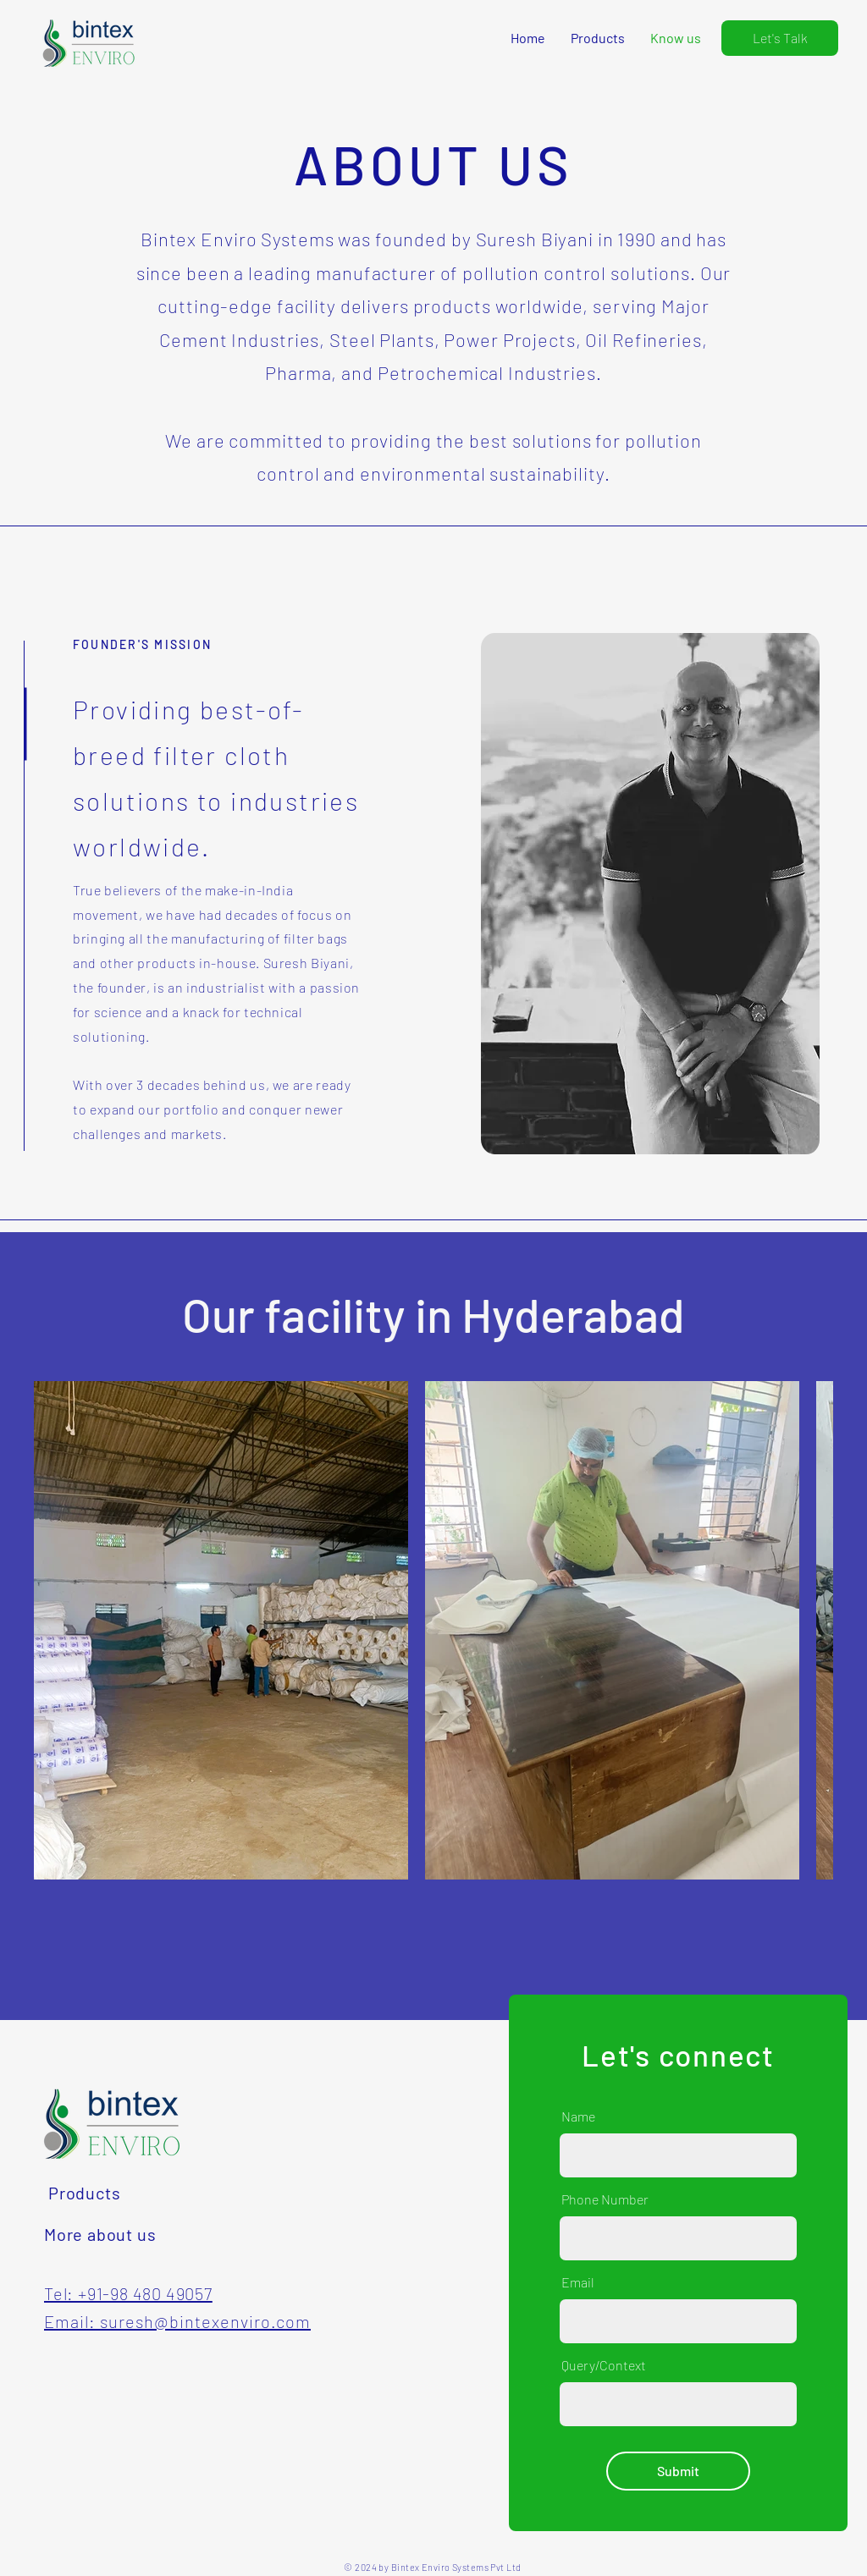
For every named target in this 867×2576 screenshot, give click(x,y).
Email (577, 2282)
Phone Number (605, 2199)
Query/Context (603, 2365)
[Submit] (678, 2471)
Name (578, 2116)
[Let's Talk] (779, 38)
